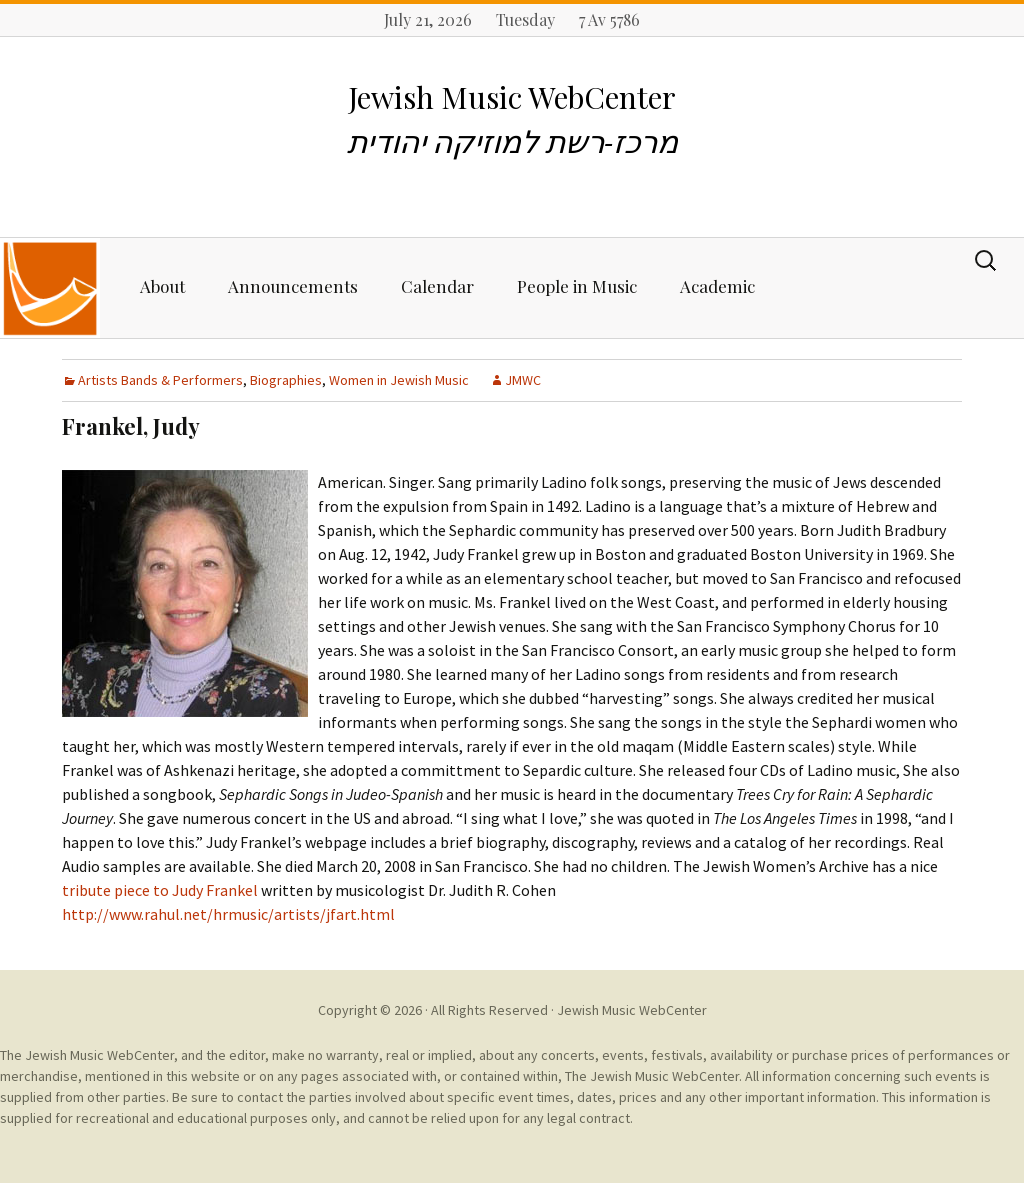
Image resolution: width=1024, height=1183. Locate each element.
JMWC (523, 380)
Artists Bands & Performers (160, 380)
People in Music (577, 286)
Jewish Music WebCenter (632, 1010)
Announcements (293, 286)
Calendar (437, 286)
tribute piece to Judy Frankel (160, 890)
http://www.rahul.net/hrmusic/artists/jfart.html (228, 914)
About (162, 286)
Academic (717, 286)
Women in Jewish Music (399, 380)
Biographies (286, 380)
